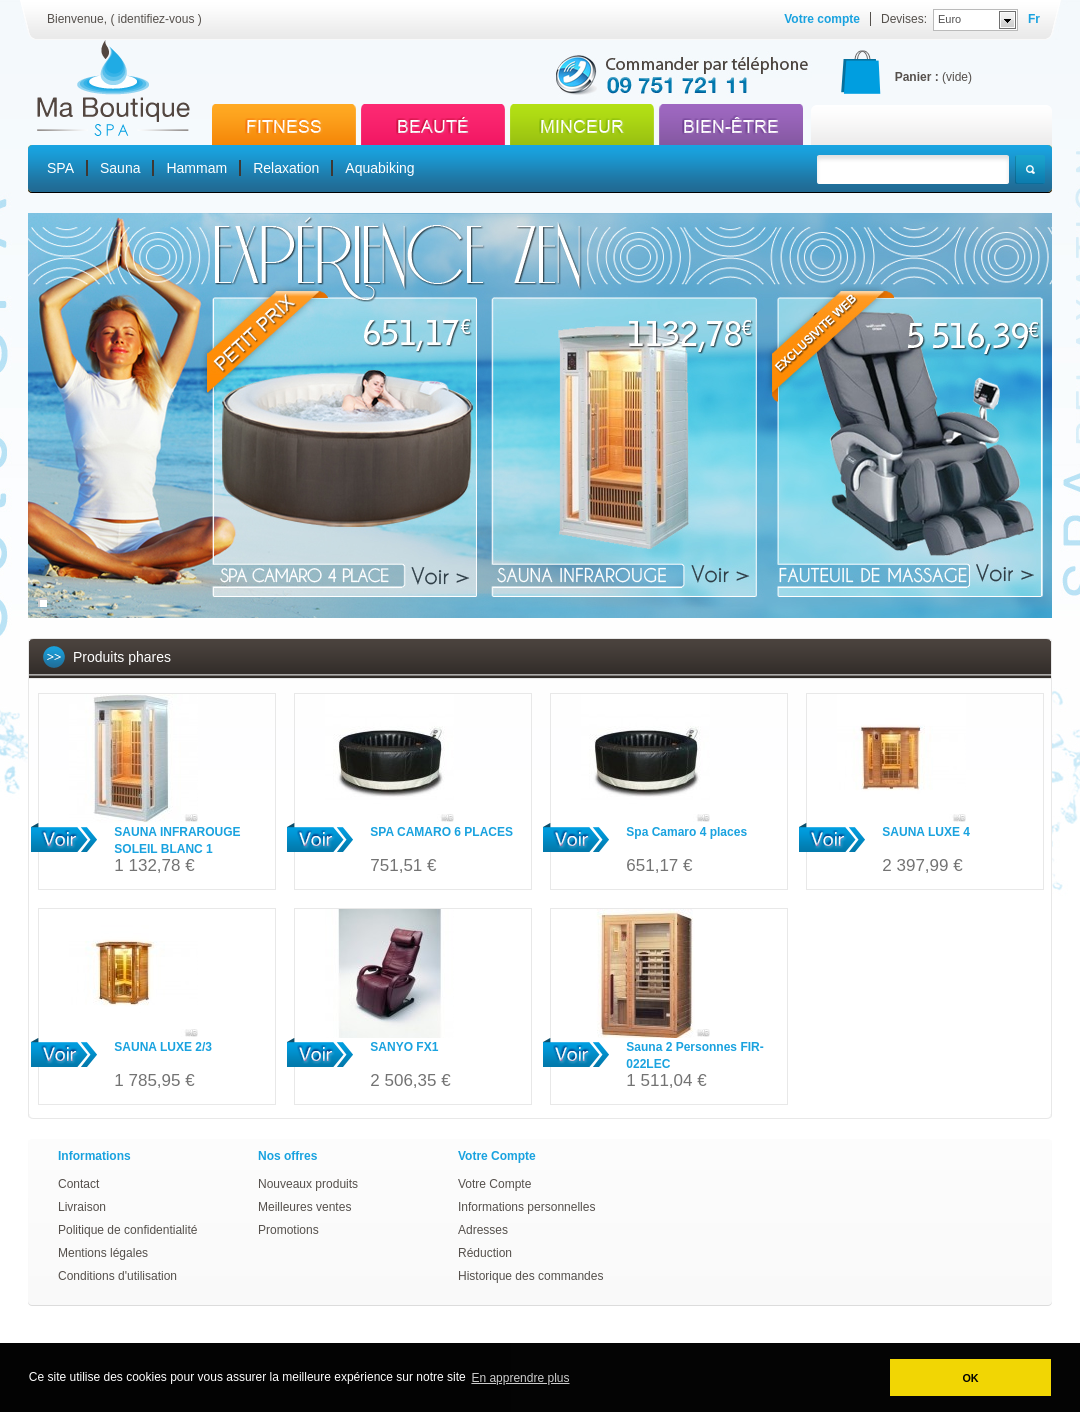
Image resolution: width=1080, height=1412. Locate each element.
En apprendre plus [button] (520, 1378)
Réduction (485, 1253)
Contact (78, 1184)
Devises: (904, 19)
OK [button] (970, 1378)
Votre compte (822, 19)
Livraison (82, 1207)
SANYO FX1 (404, 1047)
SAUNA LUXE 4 (926, 832)
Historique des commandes (530, 1276)
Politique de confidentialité (127, 1230)
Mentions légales (103, 1253)
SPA (60, 168)
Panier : (917, 77)
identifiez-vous (156, 19)
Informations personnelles (526, 1207)
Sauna (120, 168)
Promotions (288, 1230)
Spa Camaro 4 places (686, 832)
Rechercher (1030, 169)
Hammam (196, 168)
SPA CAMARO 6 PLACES (441, 832)
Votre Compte (494, 1184)
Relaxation (286, 168)
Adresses (483, 1230)
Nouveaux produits (308, 1184)
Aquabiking (379, 168)
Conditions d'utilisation (117, 1276)
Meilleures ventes (304, 1207)
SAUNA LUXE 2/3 (163, 1047)
